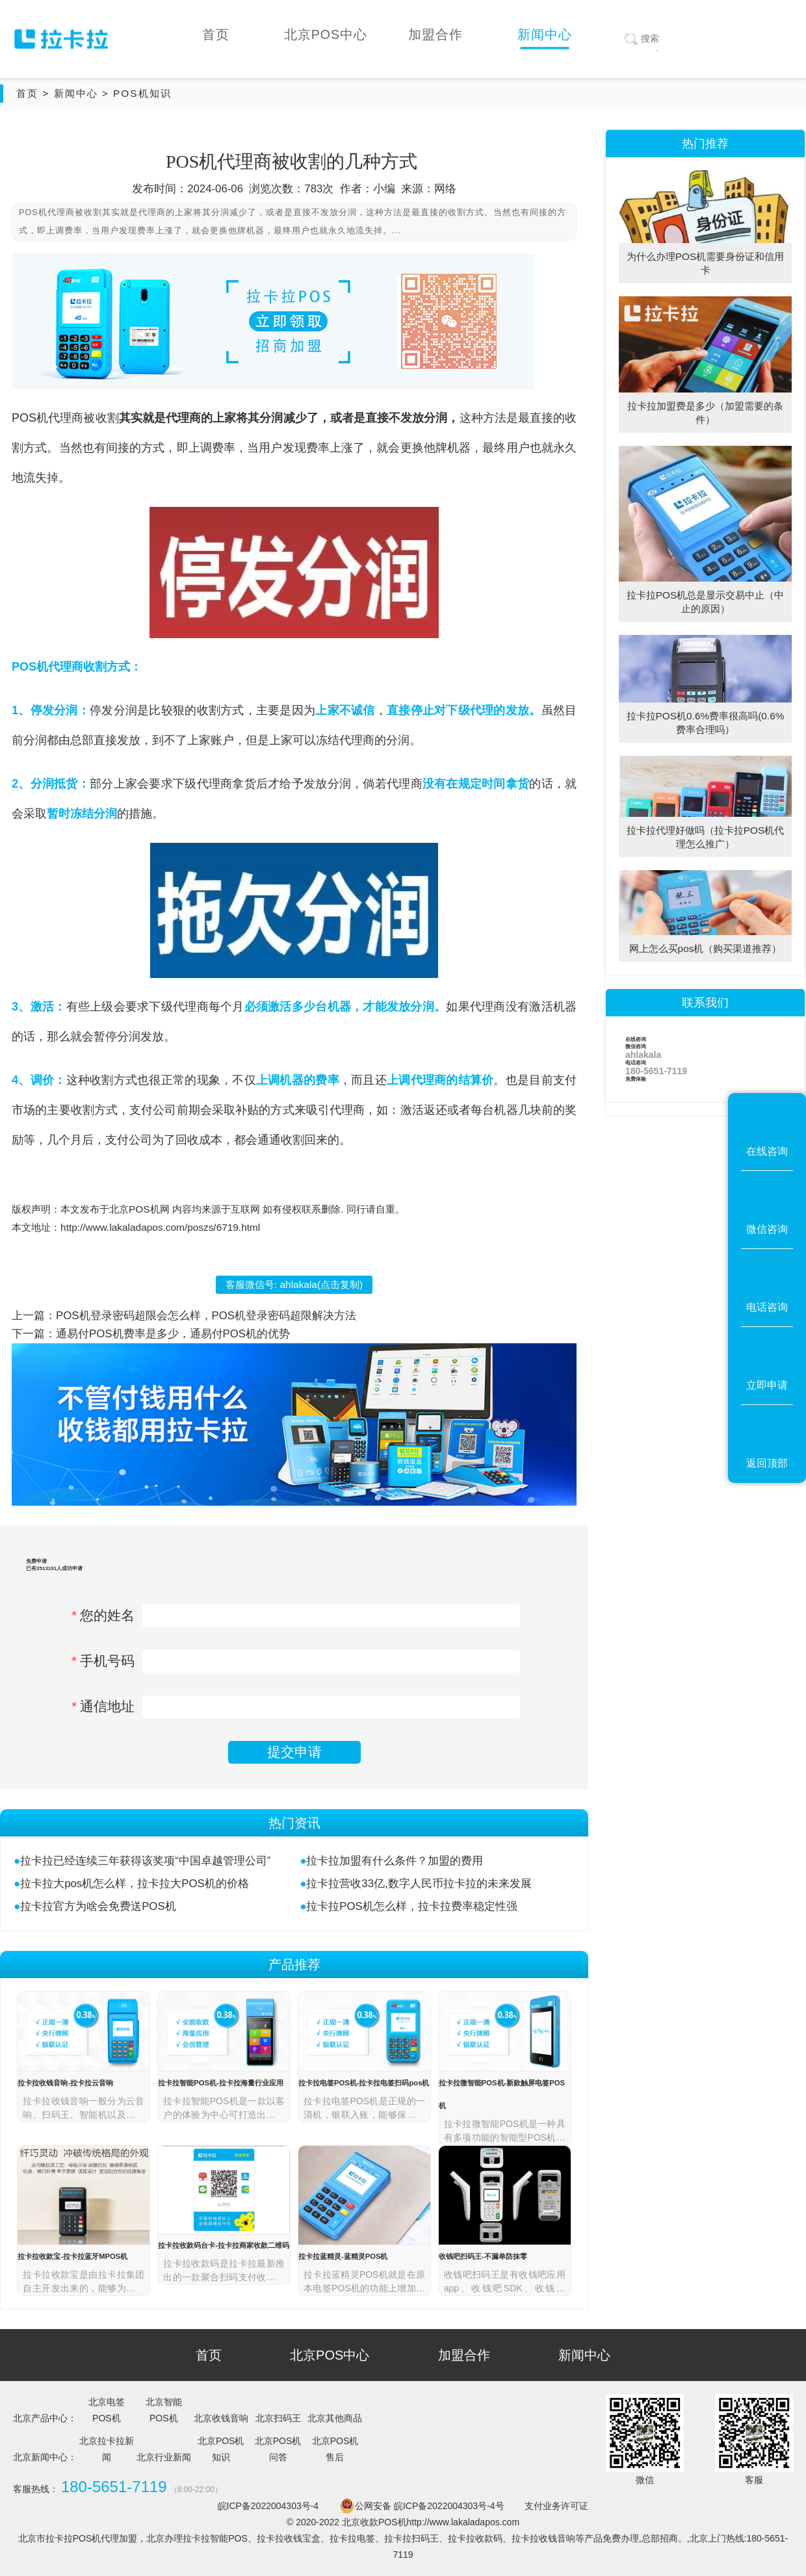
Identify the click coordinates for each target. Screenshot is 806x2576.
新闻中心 (76, 93)
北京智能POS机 (164, 2410)
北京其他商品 (334, 2418)
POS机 (30, 417)
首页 (27, 93)
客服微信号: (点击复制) (294, 1284)
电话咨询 (705, 1067)
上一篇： (34, 1315)
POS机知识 (142, 93)
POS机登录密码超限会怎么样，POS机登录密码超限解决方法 (206, 1315)
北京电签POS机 (106, 2410)
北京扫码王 (278, 2418)
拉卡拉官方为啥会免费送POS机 (98, 1906)
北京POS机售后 (335, 2449)
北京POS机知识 (221, 2449)
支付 (565, 1080)
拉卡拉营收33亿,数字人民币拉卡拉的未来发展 (418, 1883)
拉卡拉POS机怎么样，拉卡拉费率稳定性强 (411, 1906)
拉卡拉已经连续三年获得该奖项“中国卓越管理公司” (145, 1861)
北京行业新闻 (163, 2457)
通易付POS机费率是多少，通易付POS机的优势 (173, 1334)
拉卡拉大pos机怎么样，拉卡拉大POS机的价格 (134, 1883)
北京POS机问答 (278, 2449)
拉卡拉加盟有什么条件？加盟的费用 (394, 1861)
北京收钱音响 (221, 2418)
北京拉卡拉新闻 (106, 2449)
